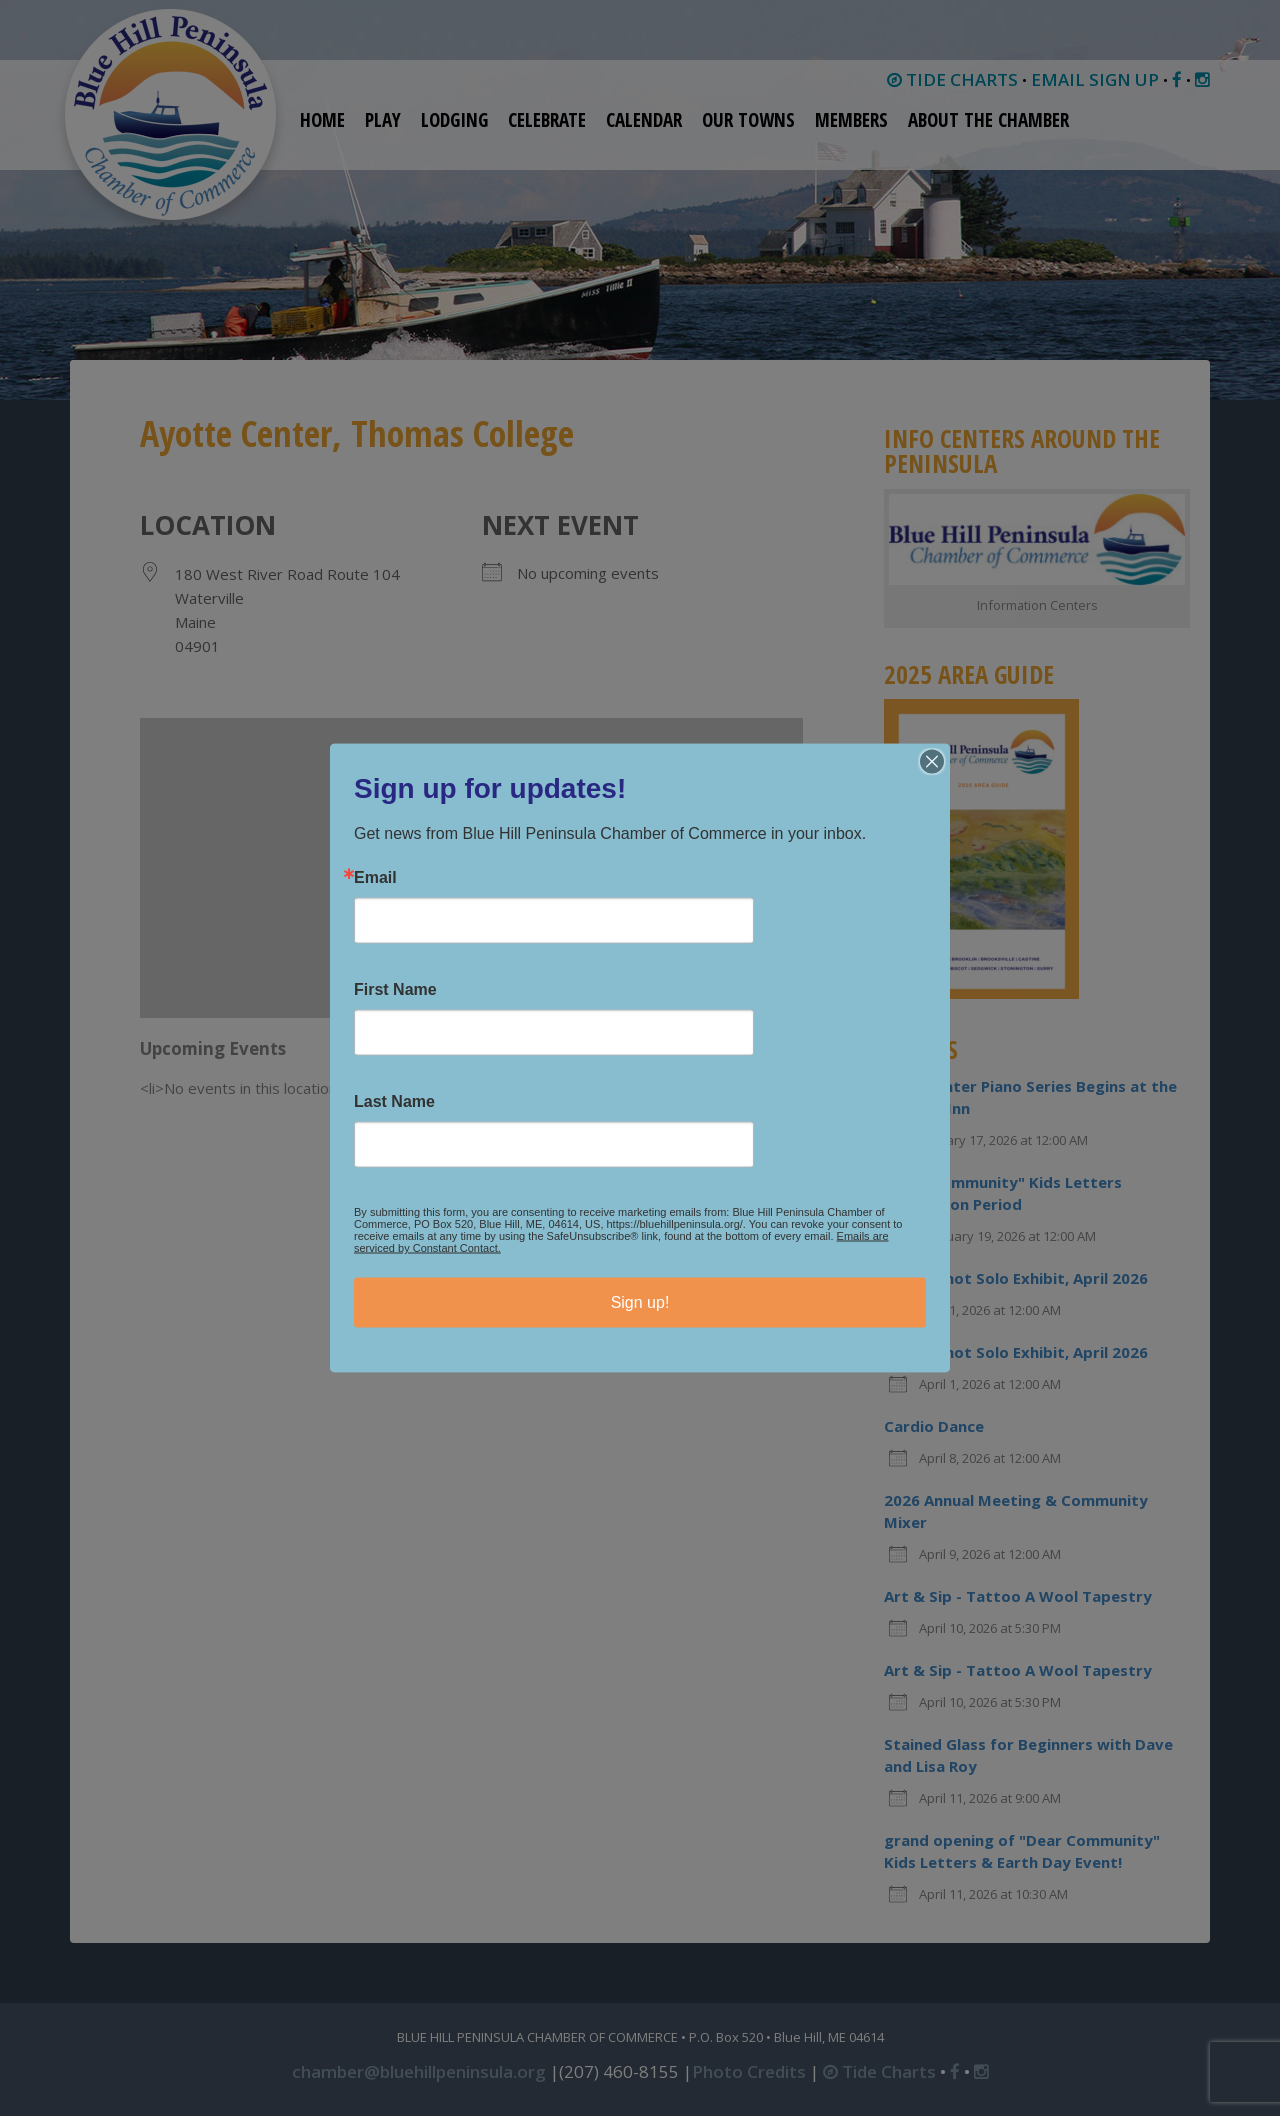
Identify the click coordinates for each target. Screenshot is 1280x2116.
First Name (395, 990)
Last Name (394, 1102)
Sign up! (640, 1302)
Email (375, 878)
